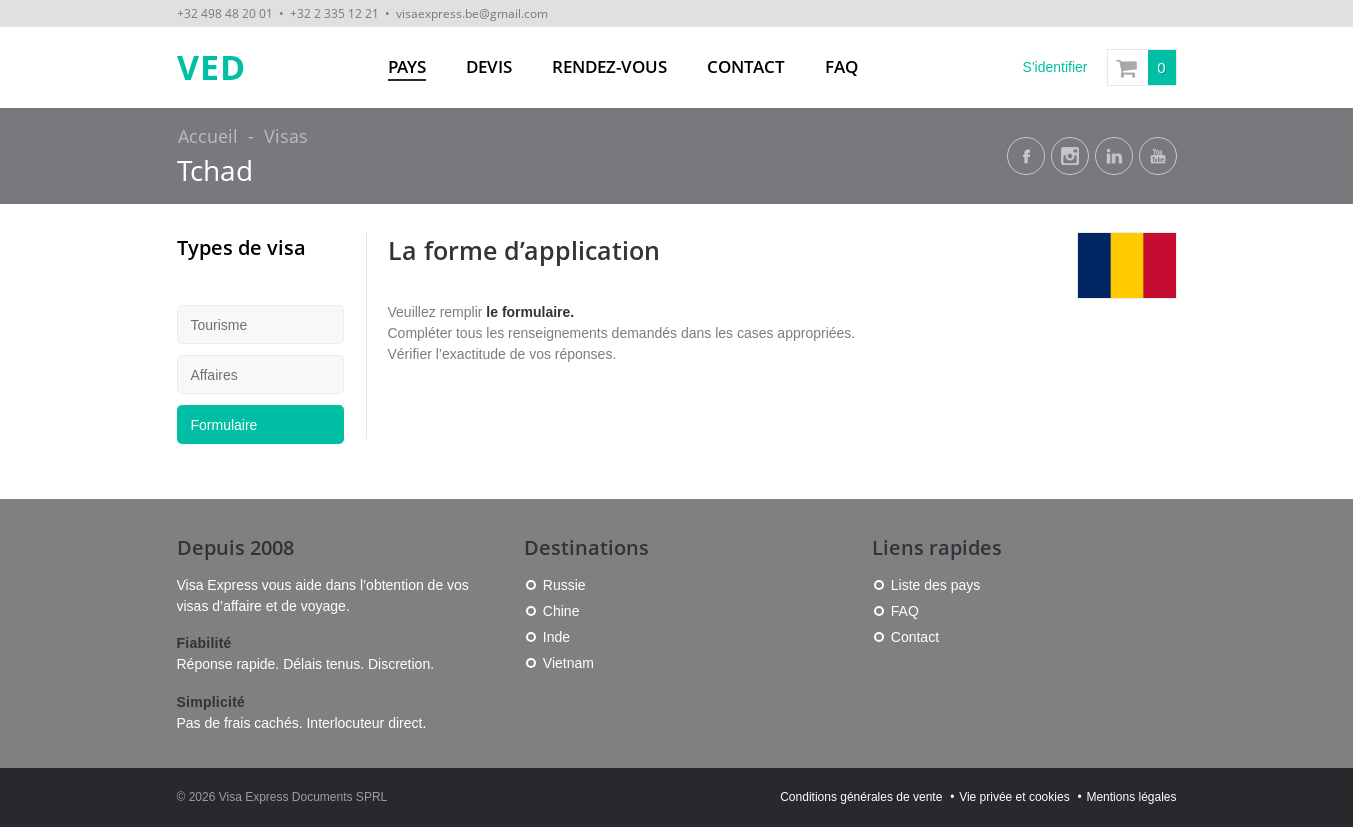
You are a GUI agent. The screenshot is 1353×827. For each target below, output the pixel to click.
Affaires (214, 375)
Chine (561, 611)
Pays (407, 66)
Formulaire (224, 425)
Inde (556, 637)
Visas (286, 136)
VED (211, 67)
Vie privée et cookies (1014, 797)
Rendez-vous (609, 66)
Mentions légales (1131, 797)
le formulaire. (530, 312)
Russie (564, 585)
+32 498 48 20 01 (225, 13)
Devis (489, 66)
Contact (746, 66)
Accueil (208, 136)
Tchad (215, 170)
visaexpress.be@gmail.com (472, 13)
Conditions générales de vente (861, 797)
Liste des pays (936, 585)
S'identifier (1055, 67)
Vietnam (568, 663)
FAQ (841, 66)
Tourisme (219, 325)
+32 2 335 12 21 (334, 13)
